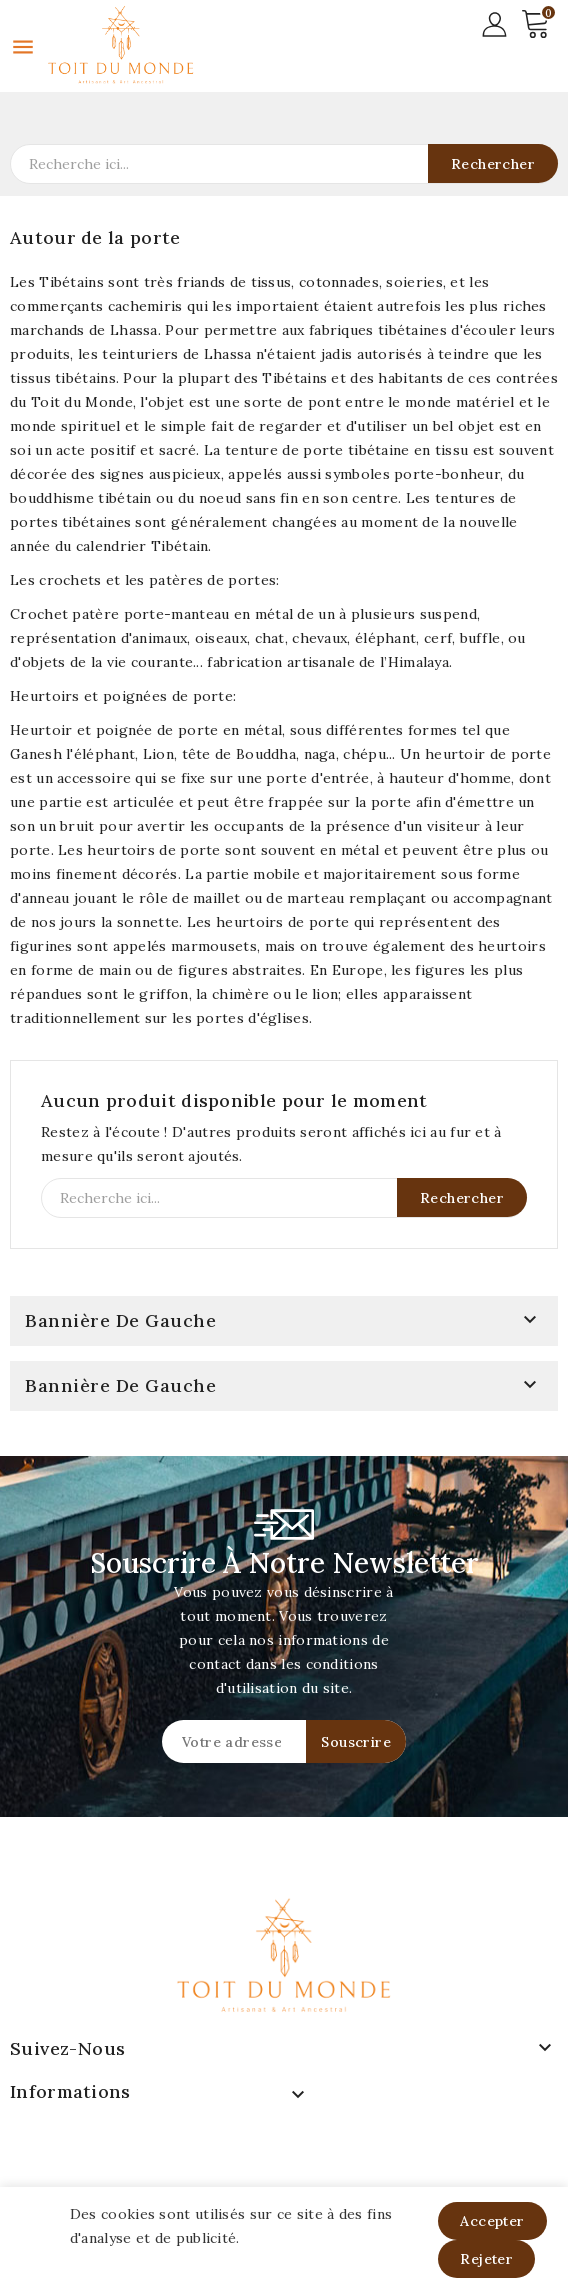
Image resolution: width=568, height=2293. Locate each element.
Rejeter (486, 2259)
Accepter (492, 2221)
